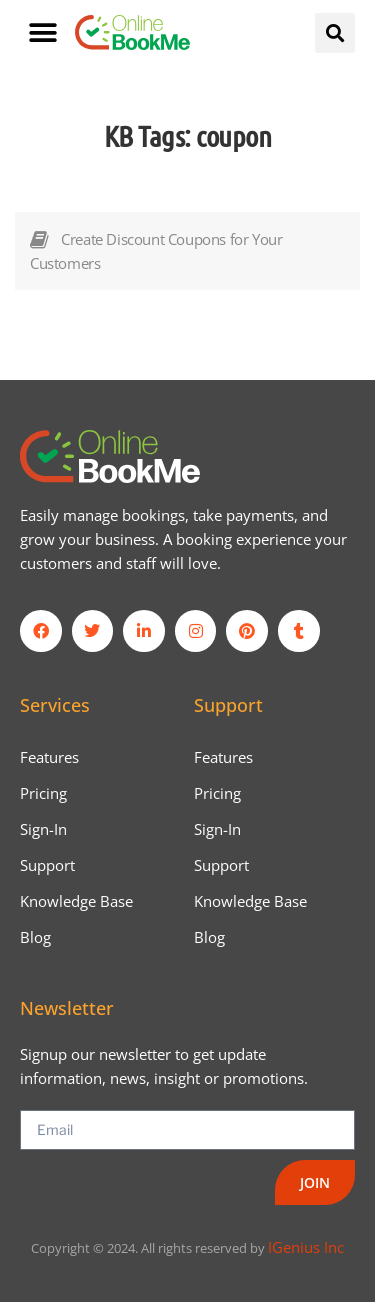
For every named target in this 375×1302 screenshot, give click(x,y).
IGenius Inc (306, 1247)
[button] (42, 32)
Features (49, 757)
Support (47, 865)
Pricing (43, 793)
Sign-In (43, 829)
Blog (35, 937)
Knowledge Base (76, 901)
